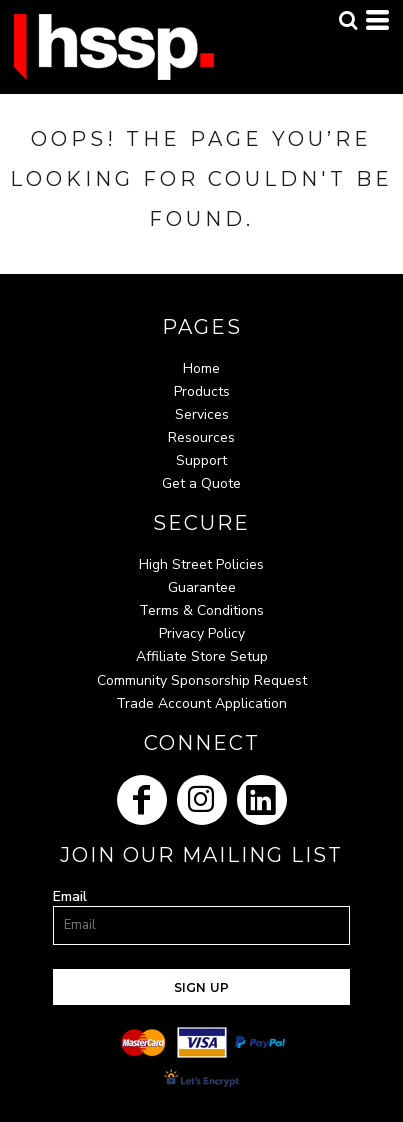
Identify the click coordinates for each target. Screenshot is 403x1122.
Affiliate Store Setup (202, 656)
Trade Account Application (201, 703)
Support (201, 460)
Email (70, 896)
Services (202, 414)
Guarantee (202, 587)
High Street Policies (201, 564)
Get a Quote (201, 483)
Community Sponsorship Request (202, 680)
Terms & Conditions (201, 610)
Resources (201, 437)
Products (202, 391)
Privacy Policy (202, 633)
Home (201, 368)
